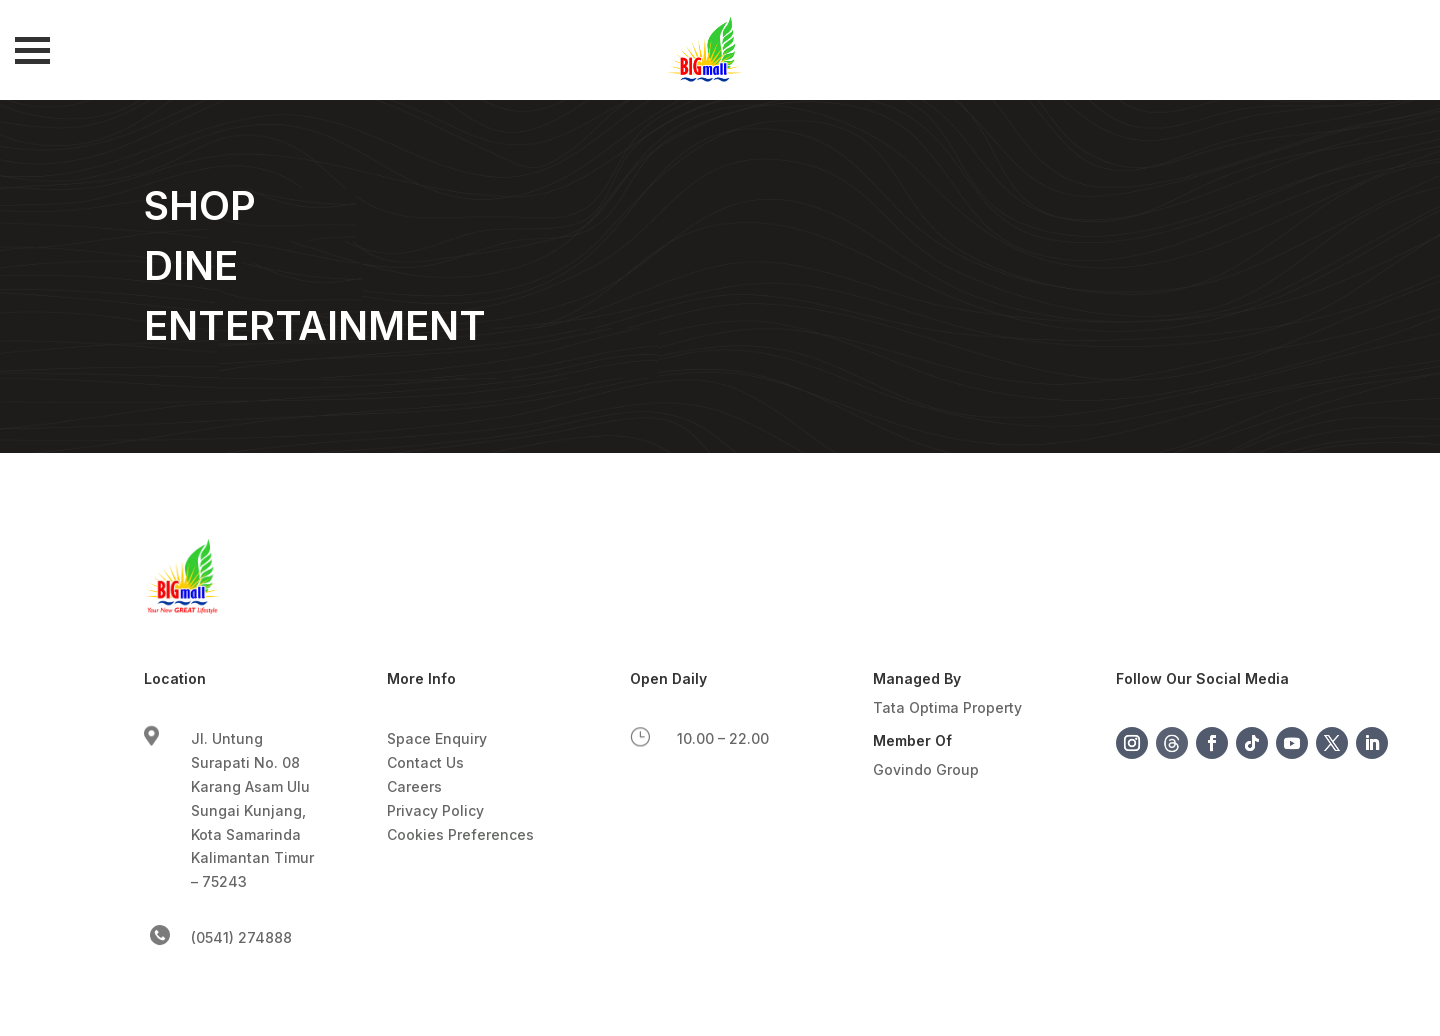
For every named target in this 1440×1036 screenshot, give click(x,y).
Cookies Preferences (460, 834)
